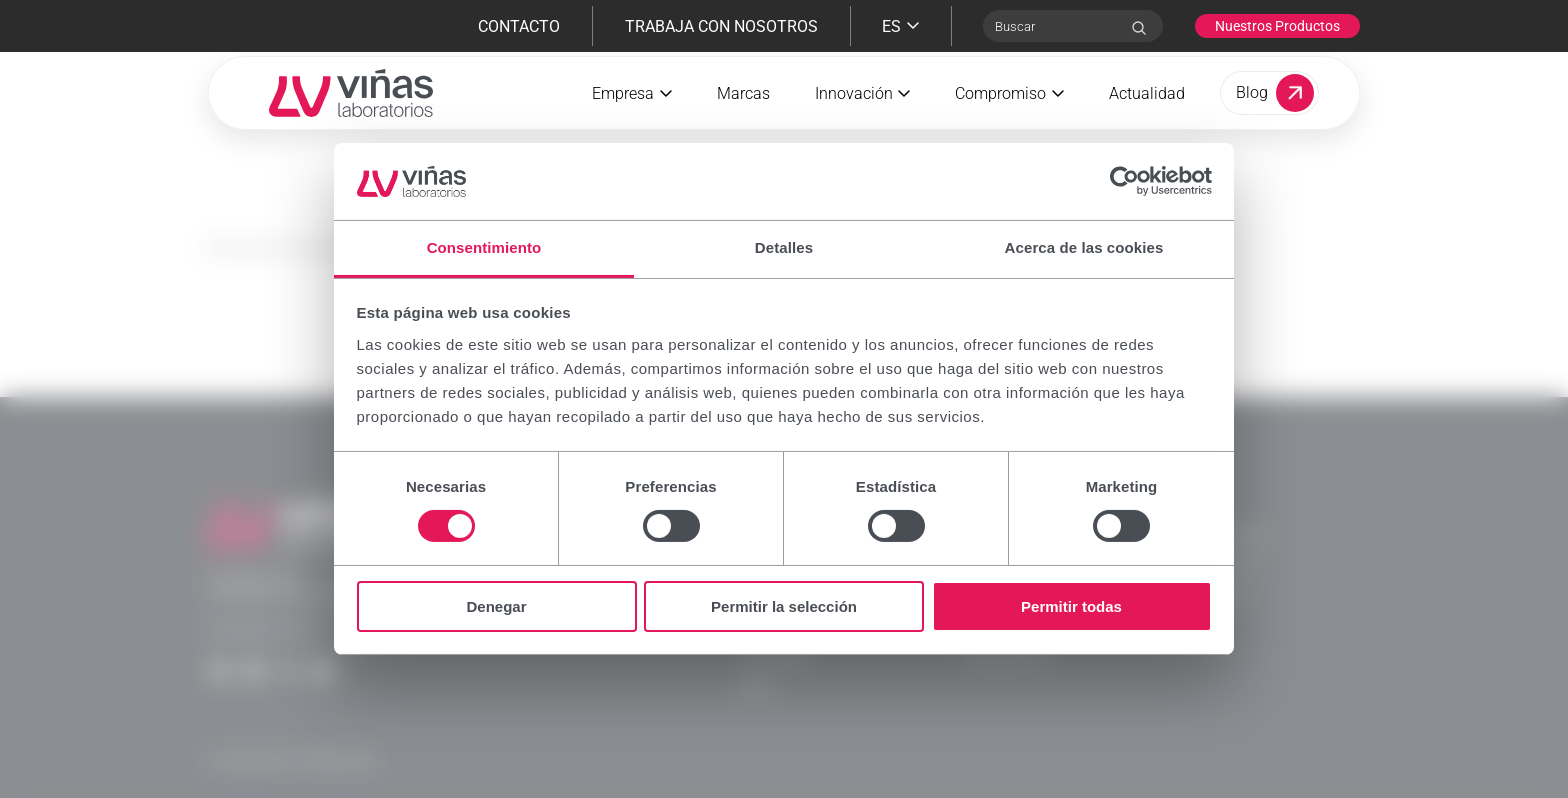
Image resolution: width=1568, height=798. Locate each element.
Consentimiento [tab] (484, 247)
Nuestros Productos (1277, 26)
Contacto (519, 26)
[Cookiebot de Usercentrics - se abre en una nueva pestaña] (1124, 181)
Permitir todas (1071, 606)
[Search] (1139, 28)
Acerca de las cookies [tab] (1084, 247)
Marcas (743, 116)
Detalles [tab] (784, 247)
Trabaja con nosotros (721, 26)
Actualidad (1147, 116)
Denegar (496, 606)
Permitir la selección (784, 606)
